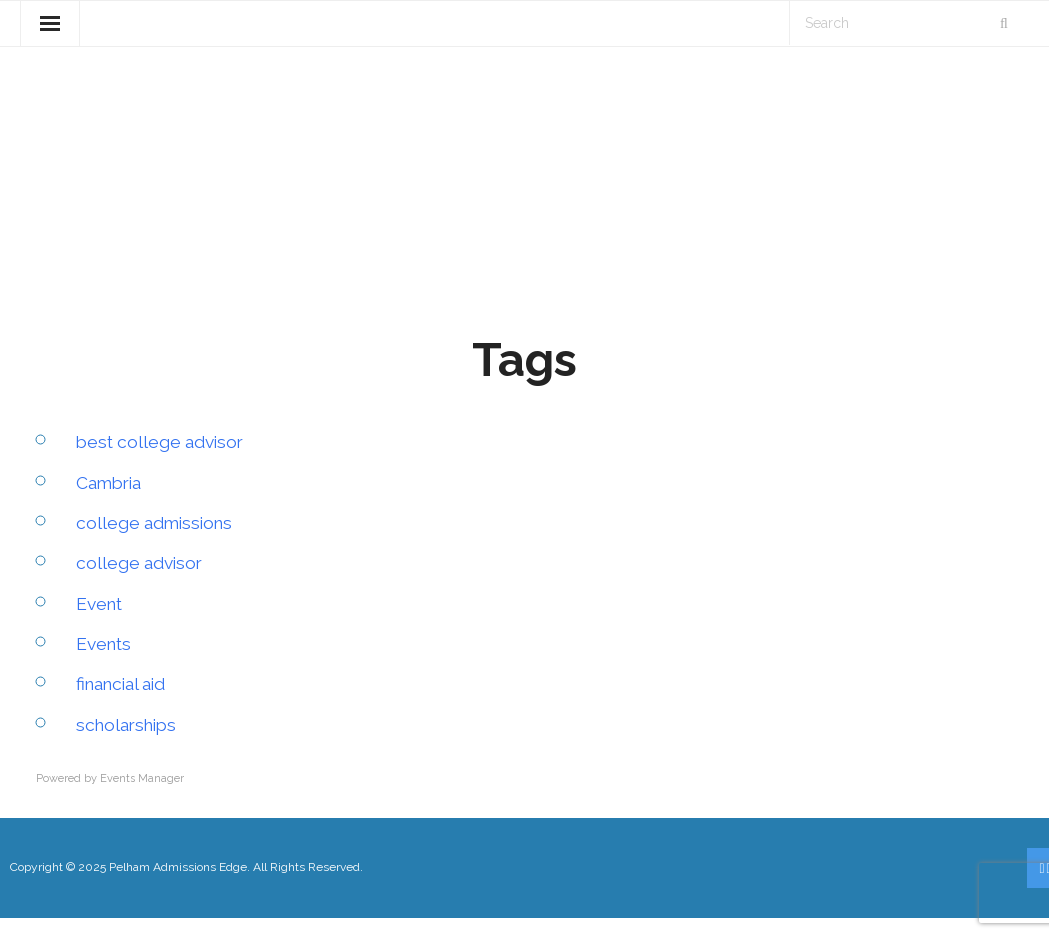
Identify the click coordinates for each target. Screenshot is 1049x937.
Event (101, 622)
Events (105, 662)
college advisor (141, 581)
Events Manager (142, 797)
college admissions (157, 541)
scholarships (130, 743)
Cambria (111, 500)
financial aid (125, 702)
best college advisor (163, 460)
